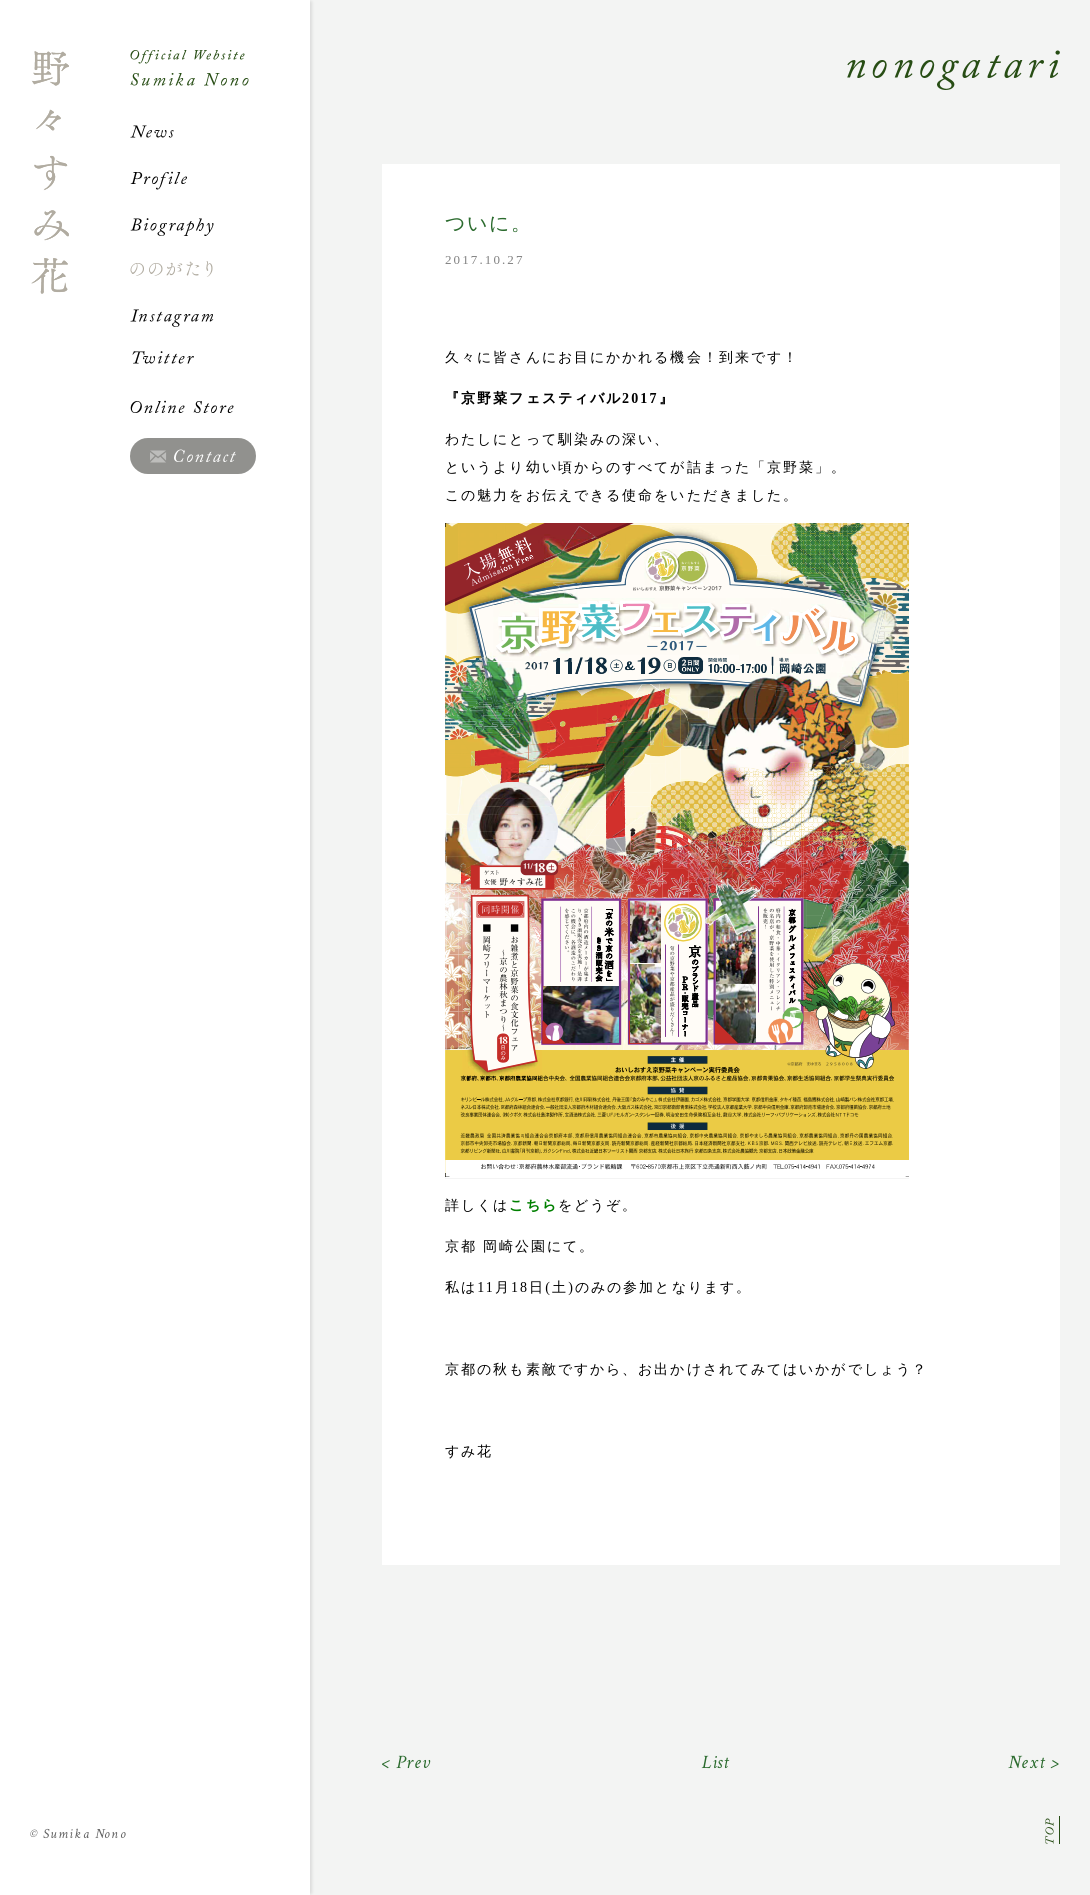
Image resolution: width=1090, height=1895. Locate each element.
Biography (220, 224)
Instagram (220, 315)
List (716, 1762)
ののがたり (220, 269)
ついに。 (489, 223)
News (220, 132)
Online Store (220, 407)
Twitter (220, 361)
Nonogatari (685, 92)
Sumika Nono (78, 1834)
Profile (220, 178)
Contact (193, 456)
